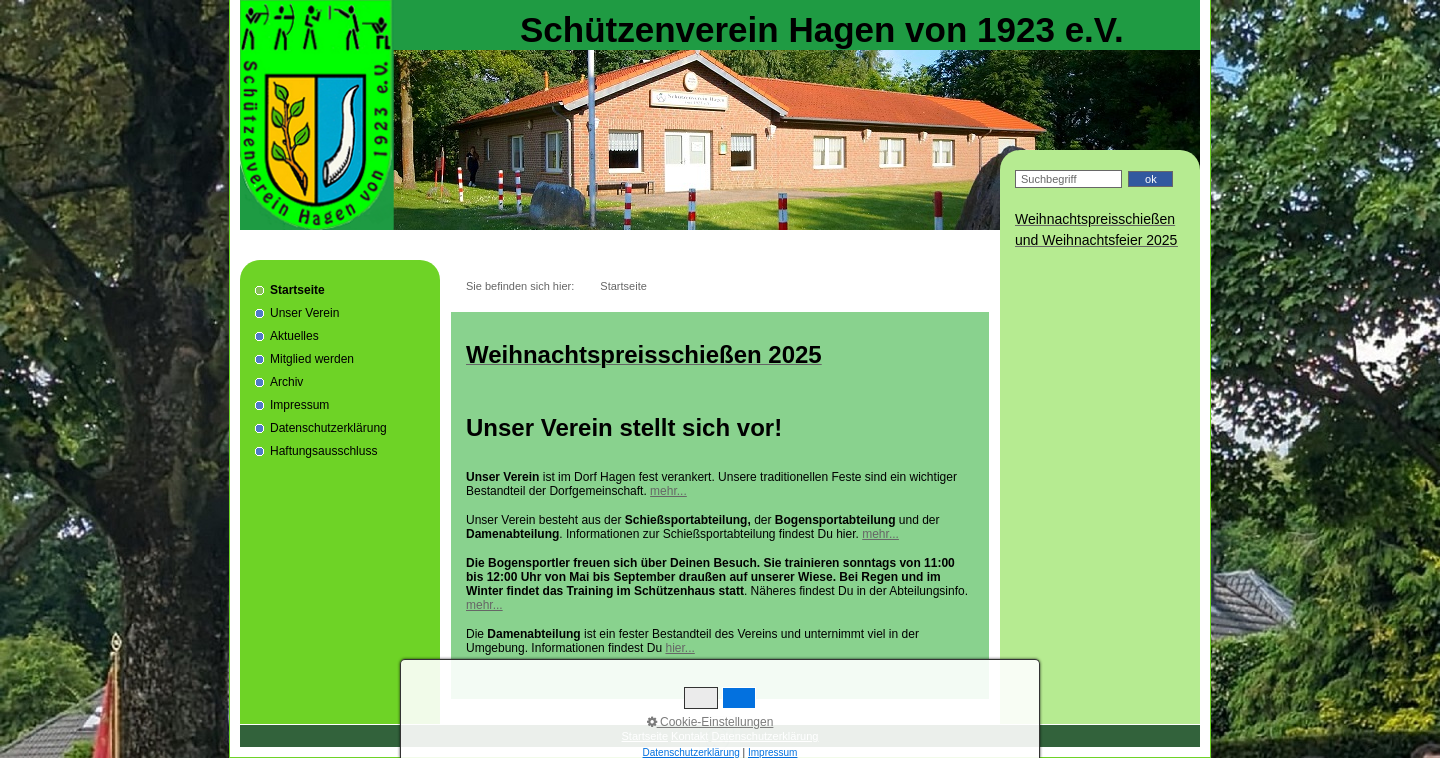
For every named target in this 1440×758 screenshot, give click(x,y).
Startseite (297, 290)
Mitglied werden (312, 359)
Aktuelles (294, 336)
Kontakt (689, 736)
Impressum (299, 405)
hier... (679, 648)
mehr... (668, 491)
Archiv (286, 382)
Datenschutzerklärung (328, 428)
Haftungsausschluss (323, 451)
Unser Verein (304, 313)
